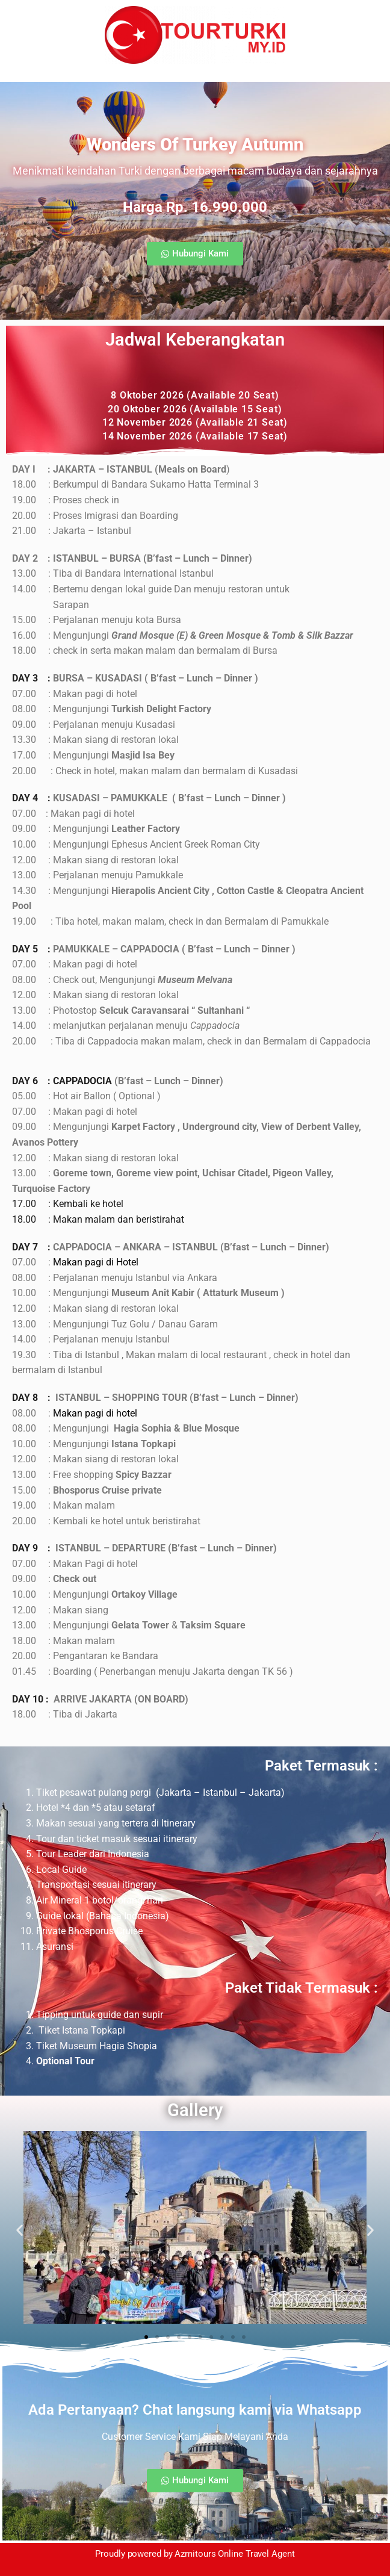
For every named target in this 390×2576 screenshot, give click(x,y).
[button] (195, 253)
